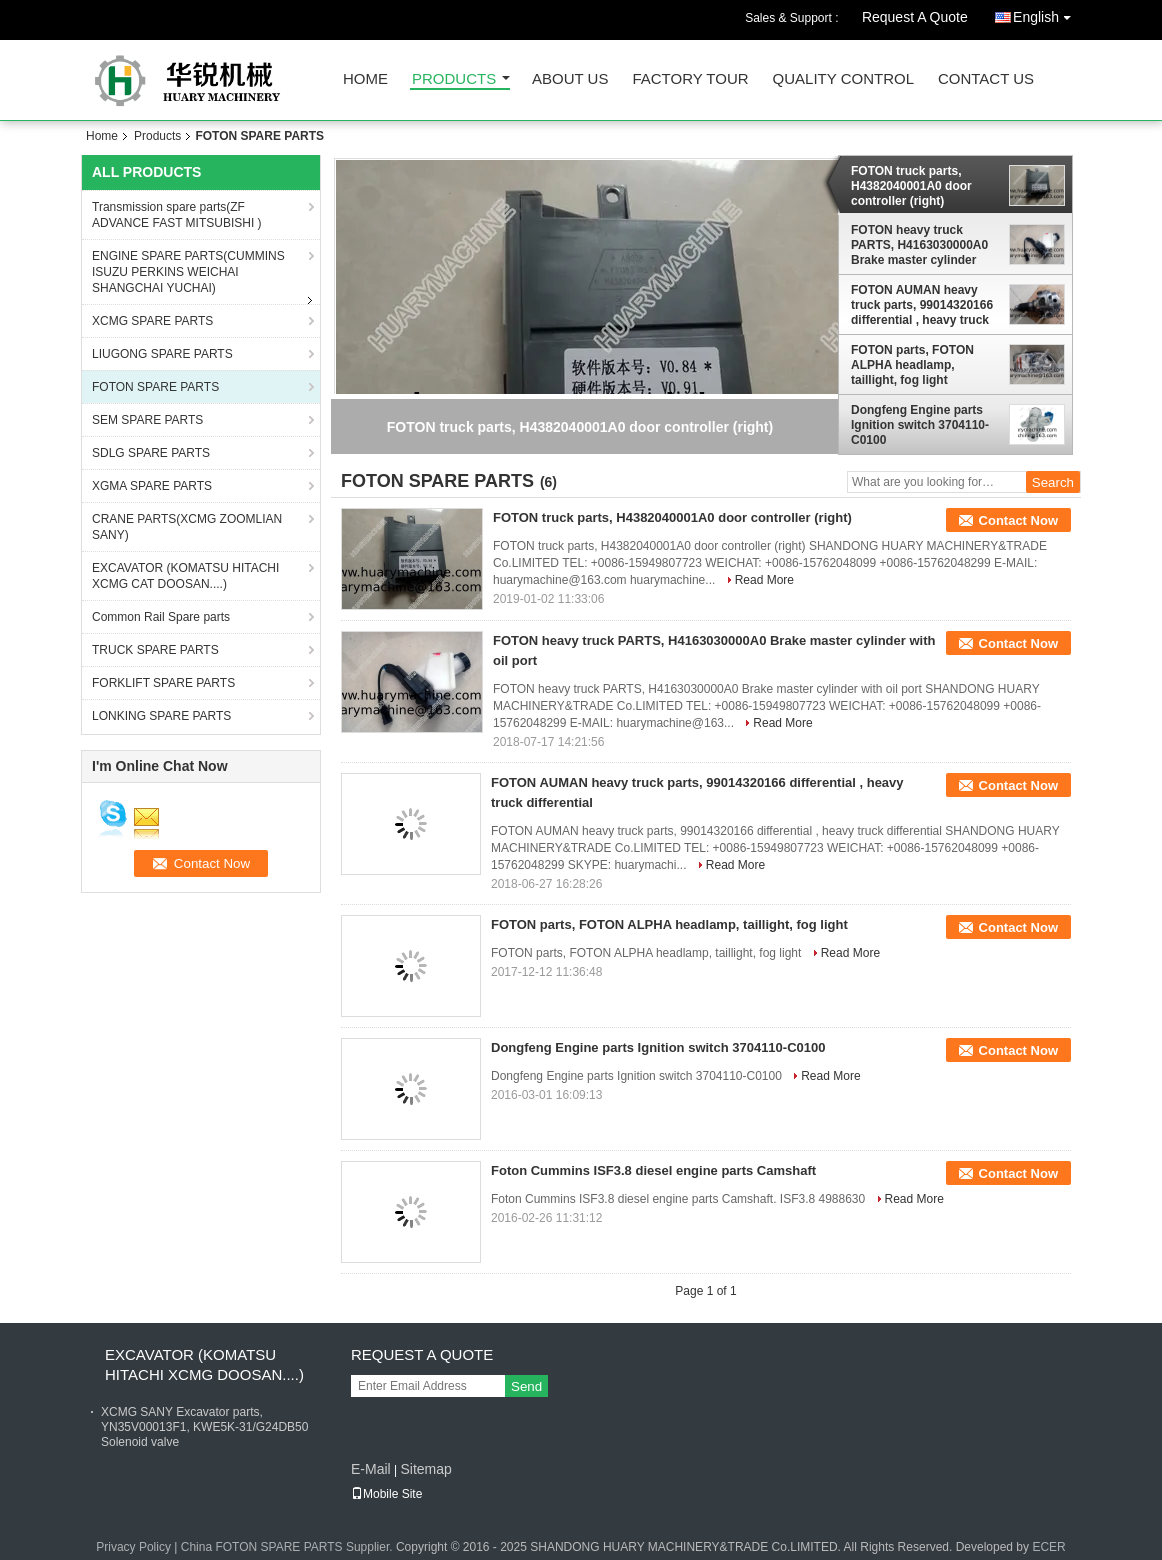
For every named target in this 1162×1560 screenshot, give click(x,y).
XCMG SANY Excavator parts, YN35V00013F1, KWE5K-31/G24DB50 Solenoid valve (204, 1427)
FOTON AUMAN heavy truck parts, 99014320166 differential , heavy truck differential (922, 305)
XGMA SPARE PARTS (152, 486)
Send (526, 1386)
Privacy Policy (133, 1547)
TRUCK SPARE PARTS (155, 650)
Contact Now (1018, 520)
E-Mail (371, 1469)
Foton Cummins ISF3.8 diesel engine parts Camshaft (653, 1170)
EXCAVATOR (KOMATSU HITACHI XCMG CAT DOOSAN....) (185, 576)
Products (454, 79)
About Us (570, 79)
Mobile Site (386, 1494)
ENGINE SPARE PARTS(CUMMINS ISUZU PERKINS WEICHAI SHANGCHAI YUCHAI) (188, 272)
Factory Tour (690, 79)
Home (365, 79)
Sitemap (425, 1469)
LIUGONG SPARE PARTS (162, 354)
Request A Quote (915, 17)
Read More (764, 580)
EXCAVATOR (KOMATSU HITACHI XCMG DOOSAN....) (204, 1364)
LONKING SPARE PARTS (161, 716)
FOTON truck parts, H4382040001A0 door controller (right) (911, 186)
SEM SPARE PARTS (147, 420)
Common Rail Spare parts (161, 617)
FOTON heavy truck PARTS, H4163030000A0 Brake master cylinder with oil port (919, 245)
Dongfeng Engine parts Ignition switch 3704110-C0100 (920, 425)
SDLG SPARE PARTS (151, 453)
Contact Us (986, 79)
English (1047, 13)
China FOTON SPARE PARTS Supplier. (288, 1547)
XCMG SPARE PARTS (152, 321)
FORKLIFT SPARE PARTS (163, 683)
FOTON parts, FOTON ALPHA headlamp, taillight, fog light (912, 365)
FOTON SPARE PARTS (155, 387)
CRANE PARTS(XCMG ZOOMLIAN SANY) (187, 527)
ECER (1048, 1547)
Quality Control (843, 79)
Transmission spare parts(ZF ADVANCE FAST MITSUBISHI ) (177, 215)
